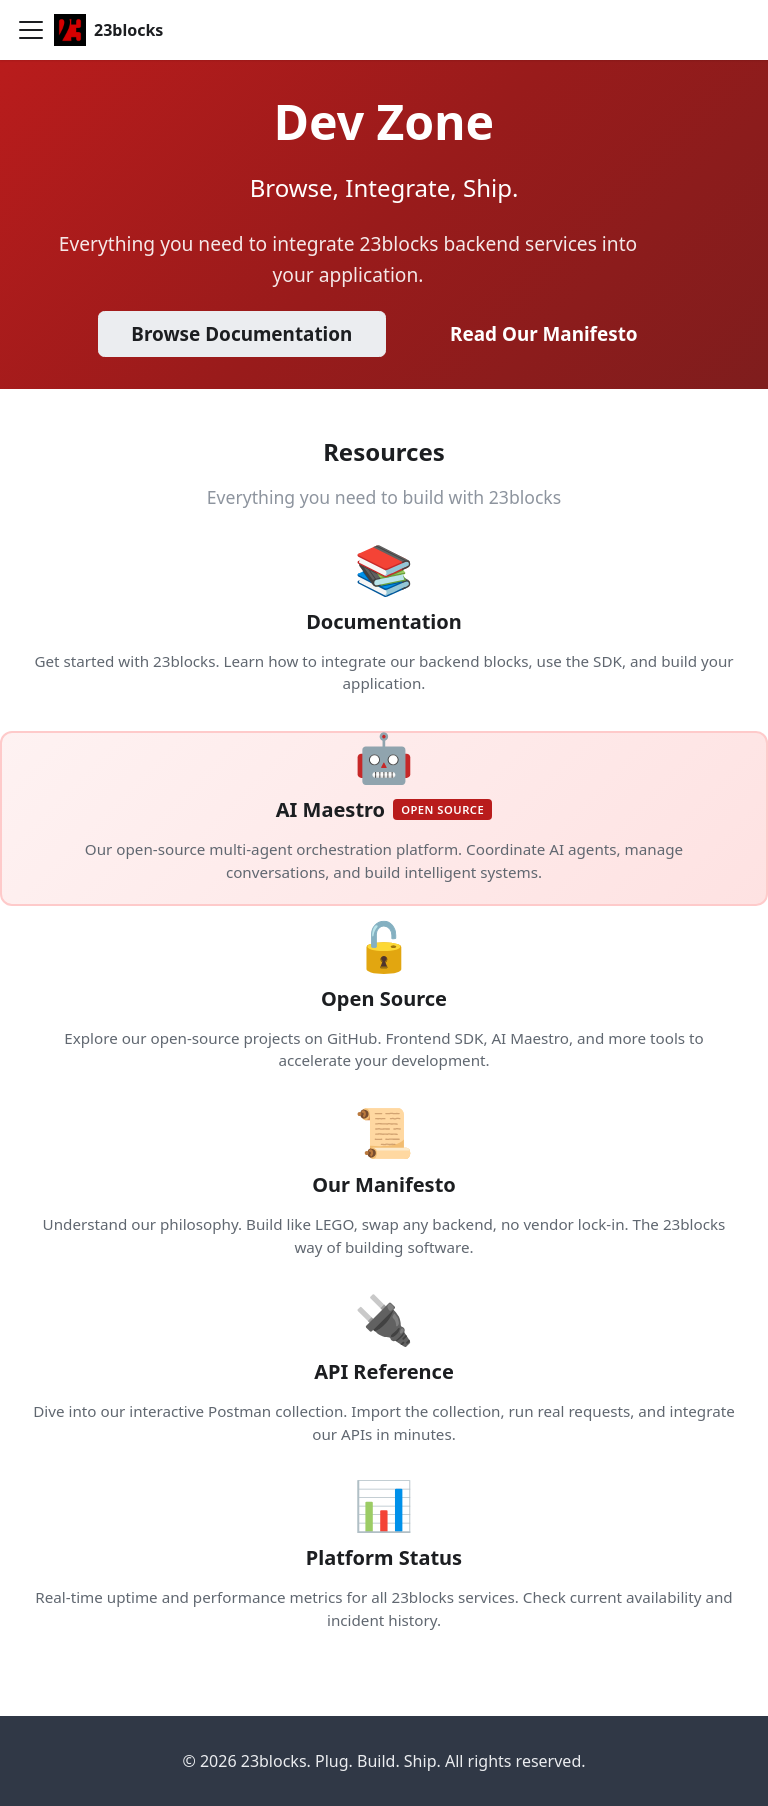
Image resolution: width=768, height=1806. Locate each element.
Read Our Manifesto (544, 334)
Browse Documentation (241, 334)
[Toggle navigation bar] (31, 30)
